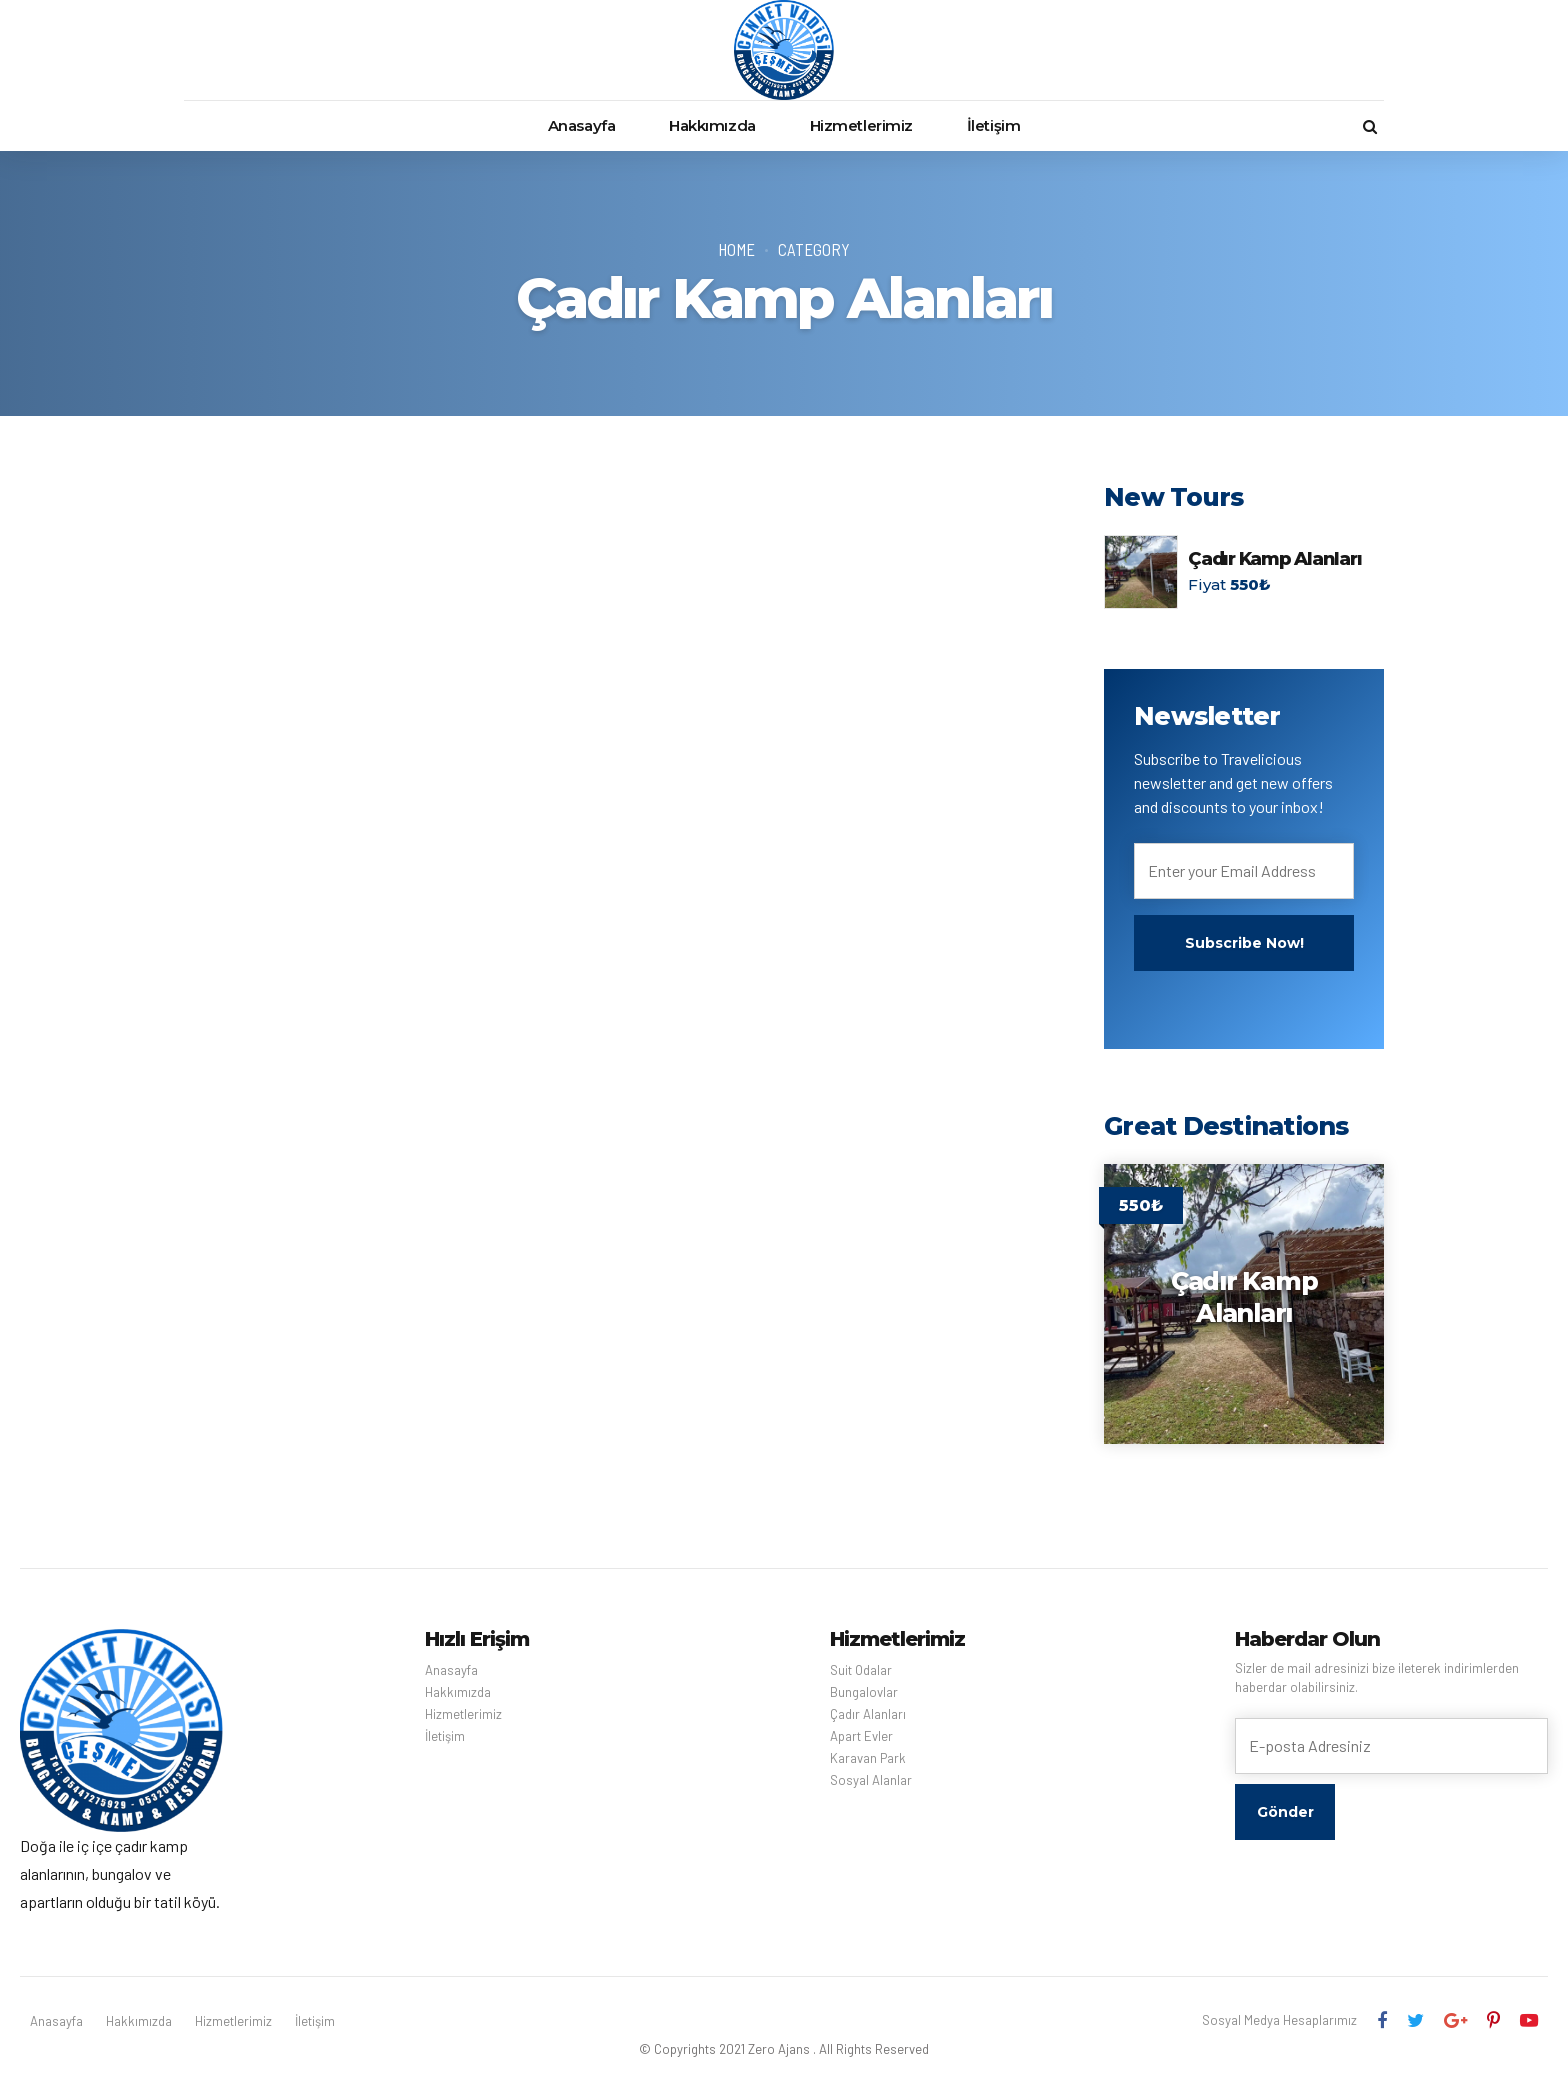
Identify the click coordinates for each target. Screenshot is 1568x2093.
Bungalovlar (864, 1692)
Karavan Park (868, 1758)
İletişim (993, 125)
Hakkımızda (712, 125)
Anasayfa (581, 125)
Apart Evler (861, 1736)
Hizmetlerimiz (861, 125)
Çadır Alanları (868, 1714)
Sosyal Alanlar (871, 1780)
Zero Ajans (779, 2049)
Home (736, 249)
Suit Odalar (861, 1670)
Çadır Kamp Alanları (1274, 559)
